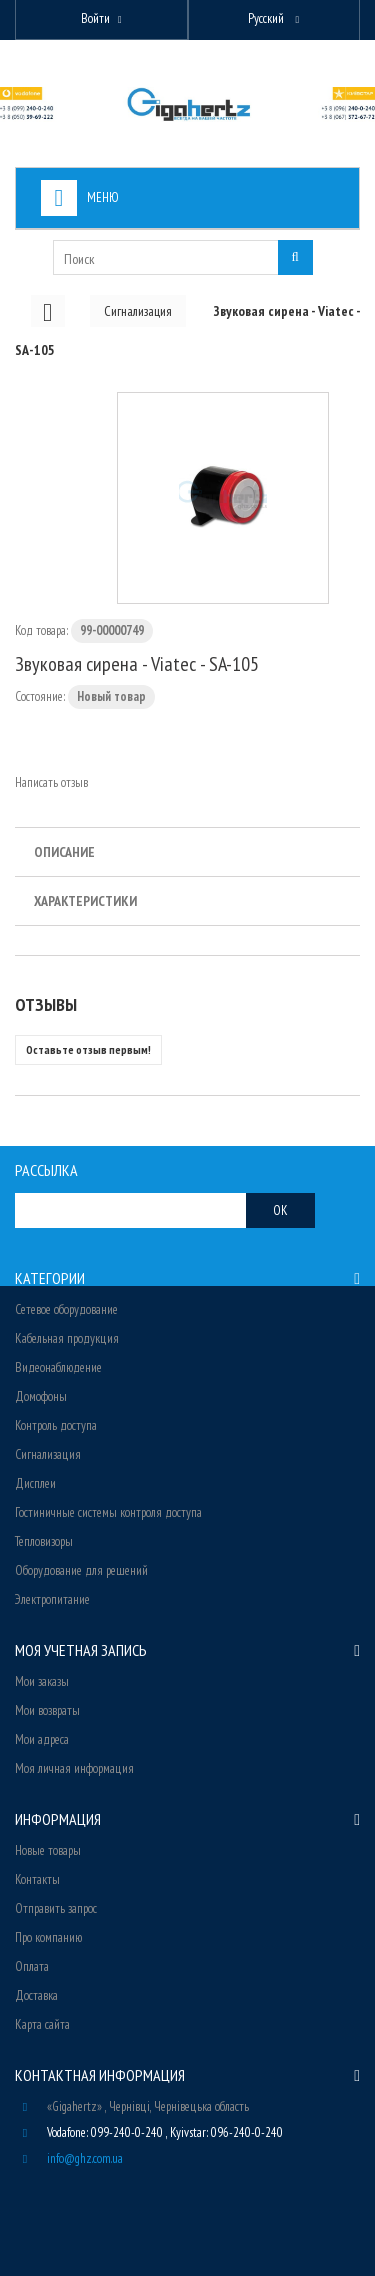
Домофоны (41, 1396)
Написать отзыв (51, 782)
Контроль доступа (56, 1425)
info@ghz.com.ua (85, 2158)
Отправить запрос (56, 1908)
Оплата (32, 1966)
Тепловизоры (44, 1541)
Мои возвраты (47, 1710)
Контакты (37, 1879)
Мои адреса (42, 1739)
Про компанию (48, 1937)
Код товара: (41, 630)
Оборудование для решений (81, 1570)
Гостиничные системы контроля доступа (108, 1512)
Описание (64, 852)
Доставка (36, 1995)
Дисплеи (35, 1483)
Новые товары (48, 1850)
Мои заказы (42, 1681)
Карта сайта (42, 2024)
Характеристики (85, 901)
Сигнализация (48, 1454)
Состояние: (40, 696)
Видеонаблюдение (58, 1367)
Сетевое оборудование (66, 1309)
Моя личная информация (74, 1768)
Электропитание (52, 1599)
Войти (95, 18)
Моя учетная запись (81, 1650)
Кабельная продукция (67, 1338)
